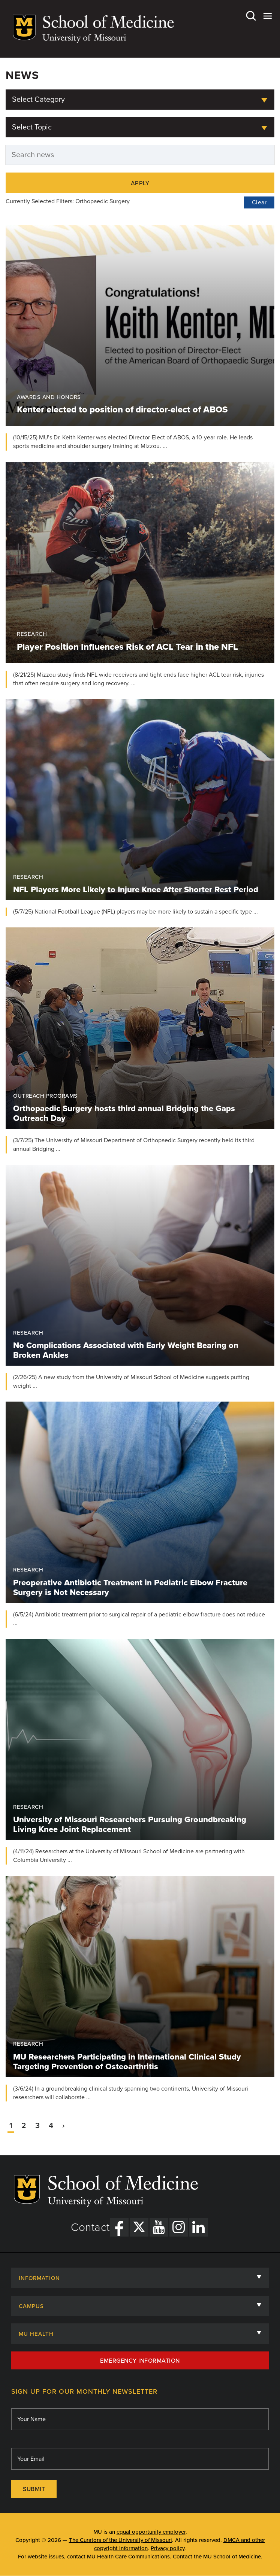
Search (250, 16)
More (267, 16)
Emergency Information (140, 2361)
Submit (34, 2489)
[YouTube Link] (159, 2227)
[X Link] (139, 2227)
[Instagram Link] (178, 2227)
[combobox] (140, 99)
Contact (90, 2227)
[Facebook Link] (119, 2227)
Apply (140, 183)
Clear (259, 202)
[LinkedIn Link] (198, 2227)
